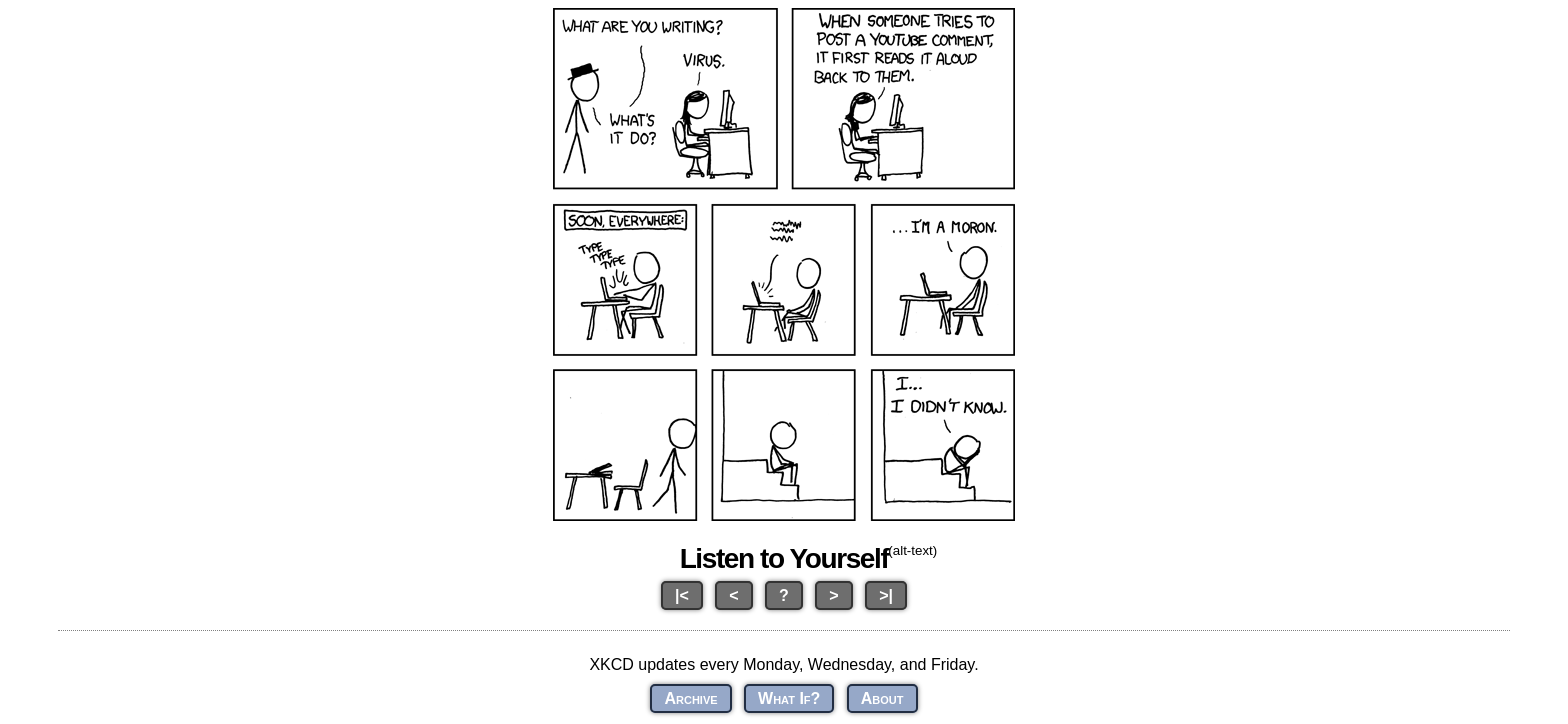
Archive (690, 698)
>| (886, 595)
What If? (789, 698)
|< (682, 595)
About (882, 698)
